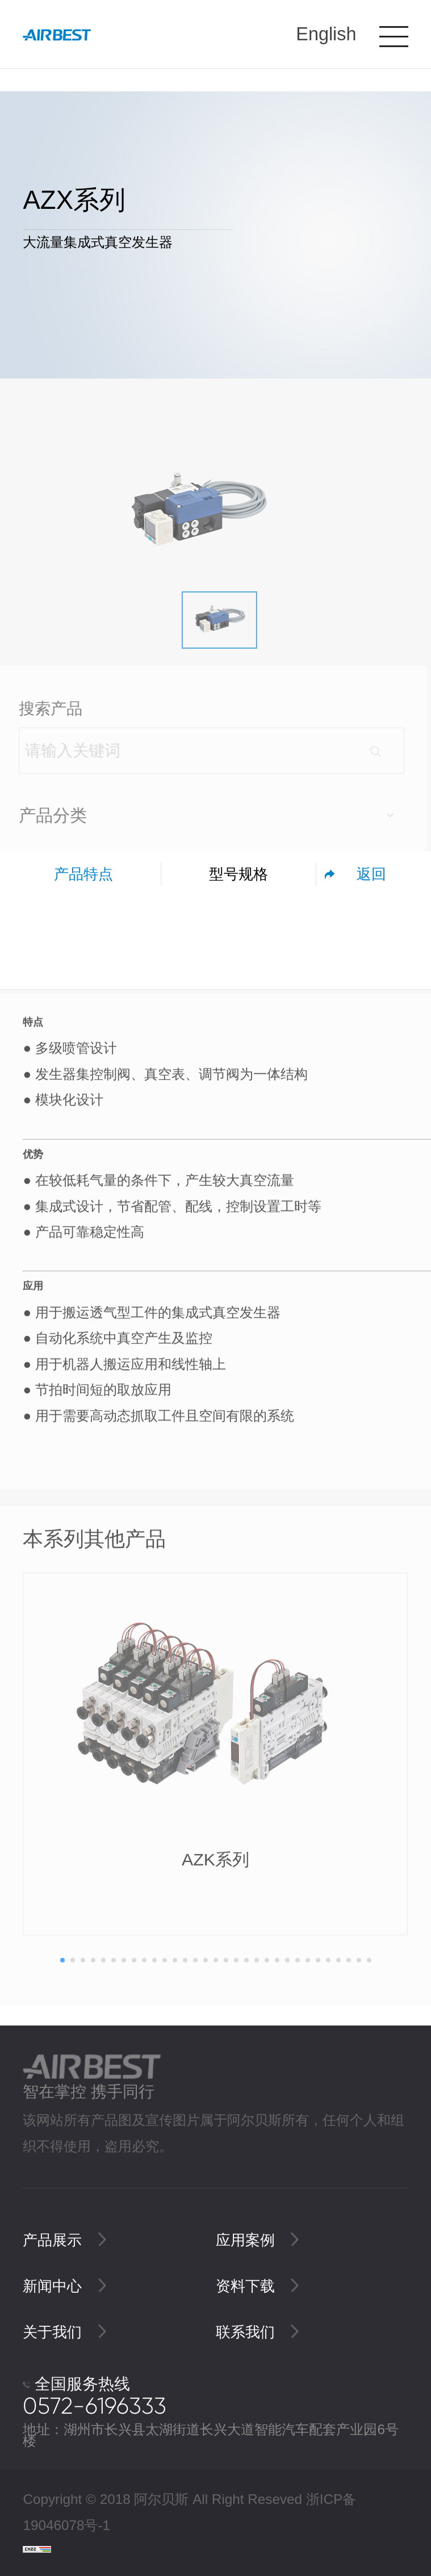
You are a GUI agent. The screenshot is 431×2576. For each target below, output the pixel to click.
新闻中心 (64, 2286)
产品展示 (64, 2240)
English (326, 34)
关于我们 (64, 2331)
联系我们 (257, 2331)
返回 (371, 874)
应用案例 (257, 2240)
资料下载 (257, 2286)
